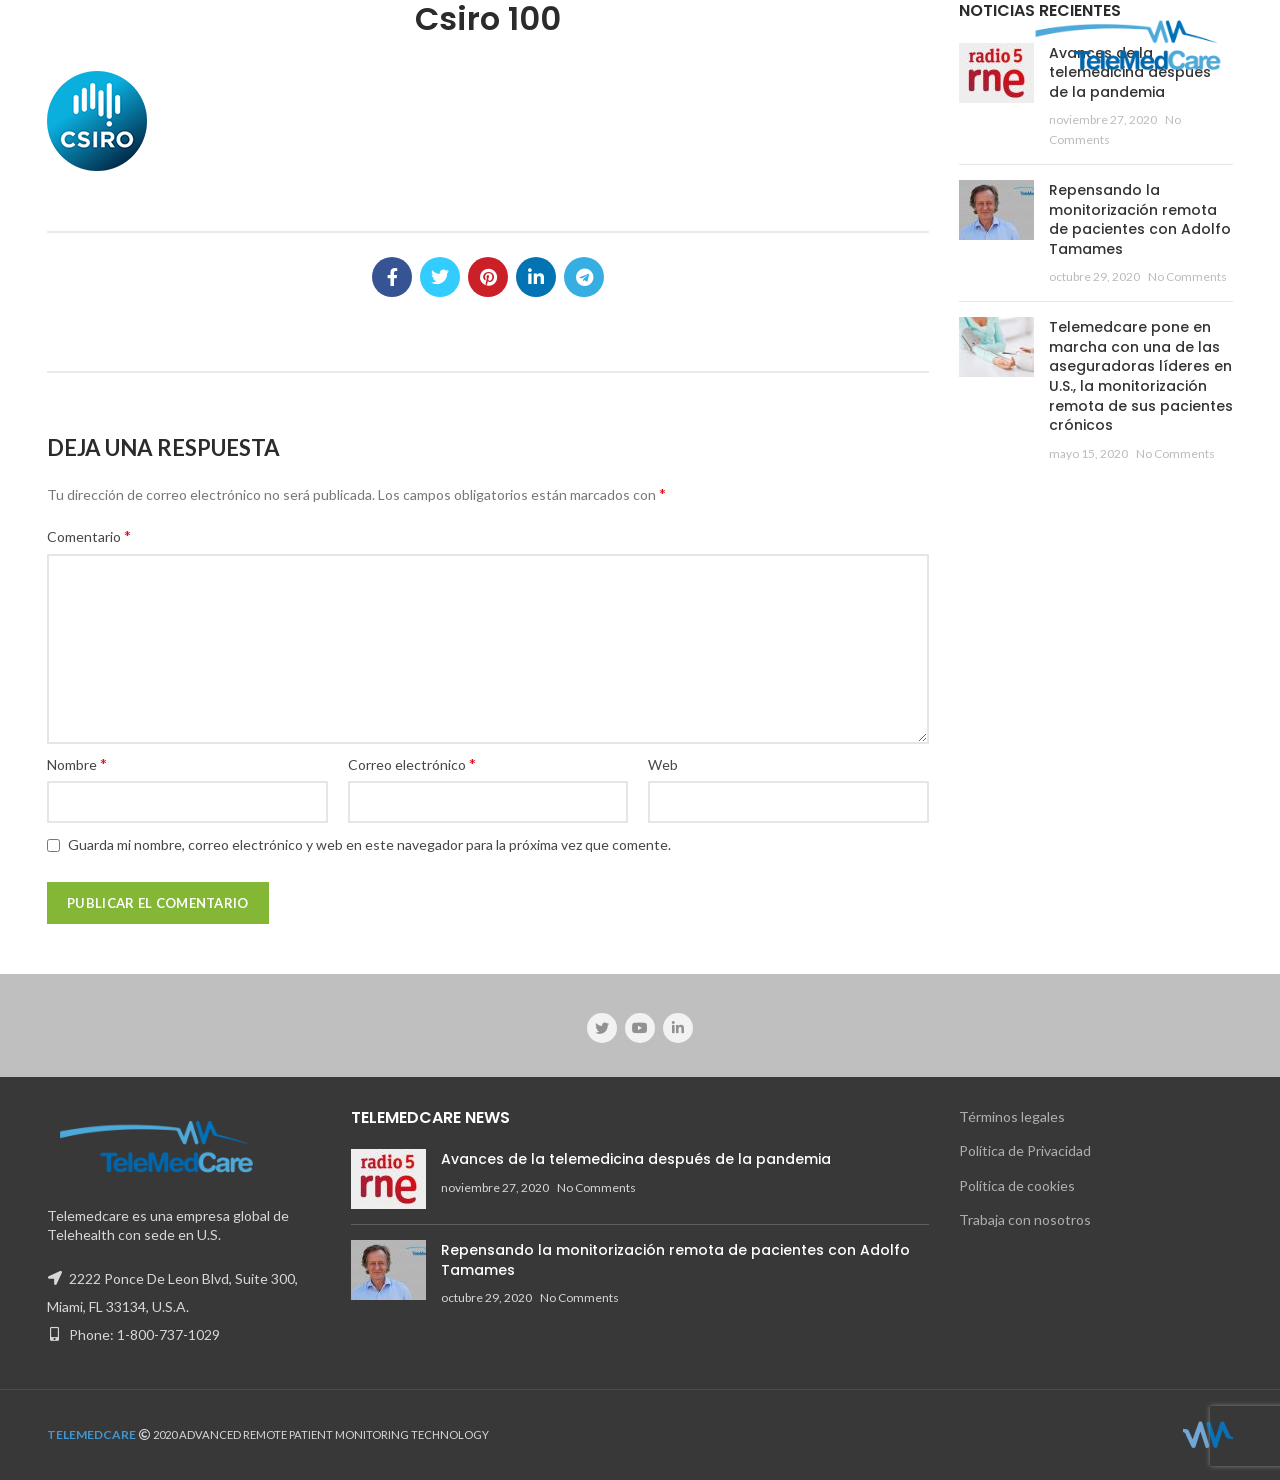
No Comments (1187, 276)
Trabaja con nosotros (1025, 1219)
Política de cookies (1017, 1185)
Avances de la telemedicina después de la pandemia (636, 1159)
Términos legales (1012, 1116)
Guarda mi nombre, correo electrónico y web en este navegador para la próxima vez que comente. (369, 844)
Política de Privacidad (1025, 1150)
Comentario (89, 535)
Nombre (77, 763)
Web (663, 764)
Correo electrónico (412, 763)
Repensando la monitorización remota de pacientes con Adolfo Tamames (1140, 219)
